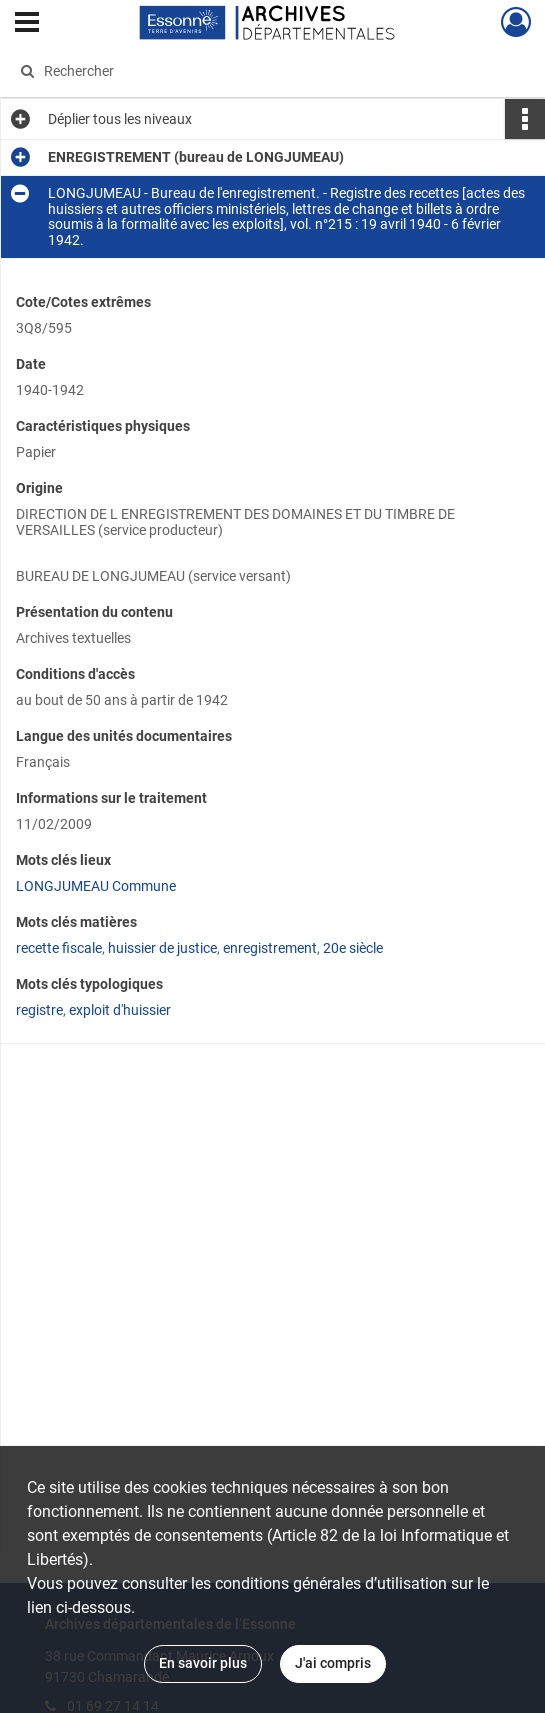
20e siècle (353, 948)
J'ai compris (333, 1663)
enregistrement (270, 948)
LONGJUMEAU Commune (96, 886)
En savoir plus (203, 1663)
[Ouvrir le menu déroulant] (27, 24)
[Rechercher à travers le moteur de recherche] (258, 71)
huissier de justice (162, 948)
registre (39, 1010)
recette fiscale (59, 948)
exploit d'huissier (120, 1010)
